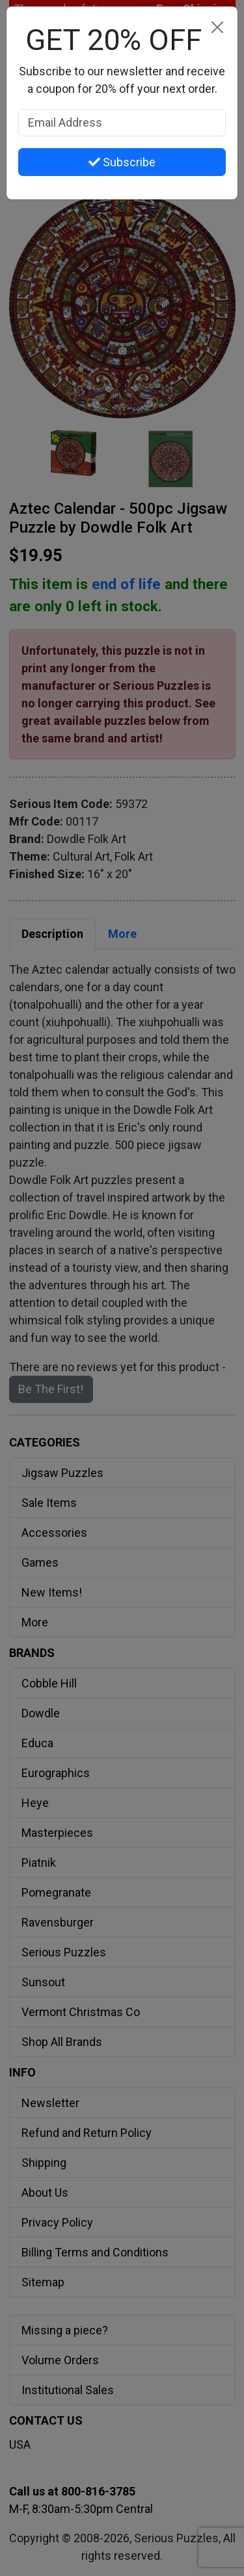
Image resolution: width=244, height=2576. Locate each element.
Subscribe (122, 162)
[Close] (217, 27)
